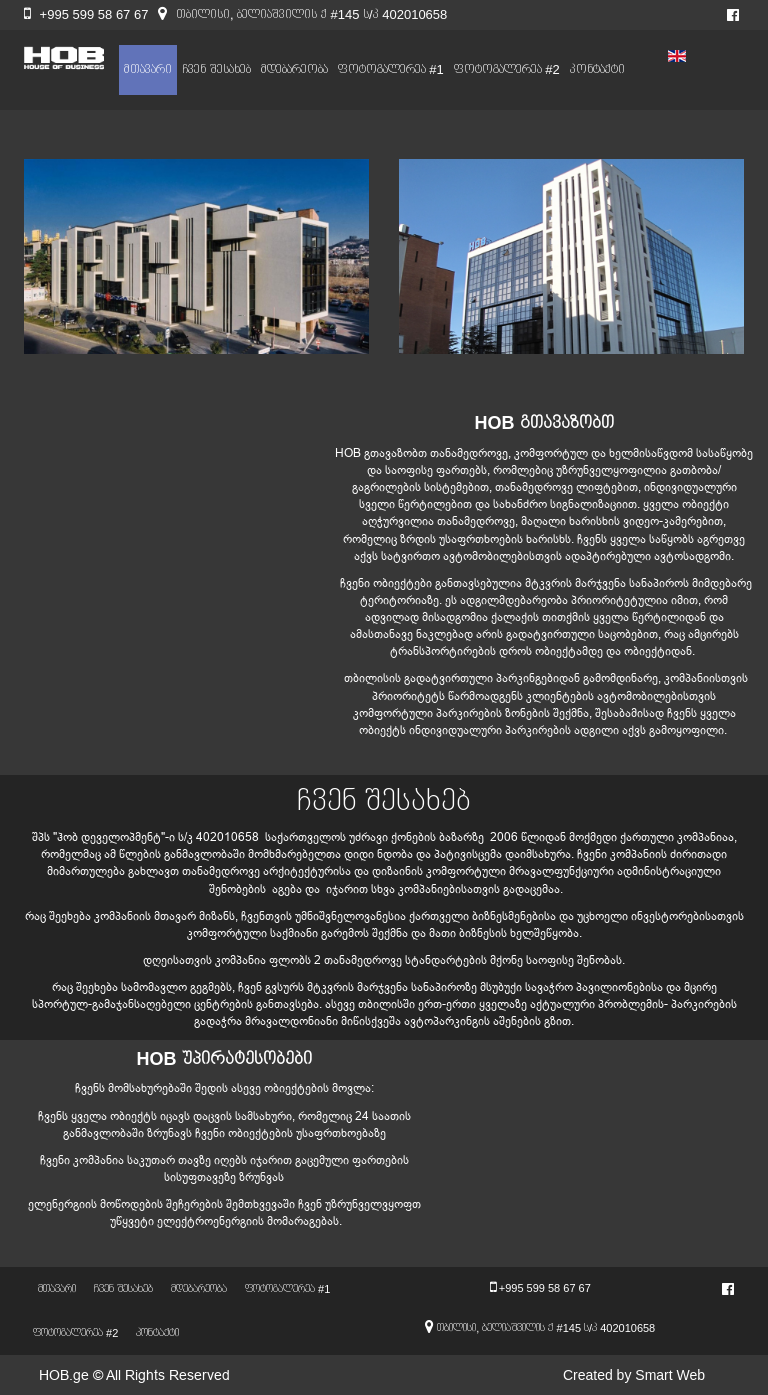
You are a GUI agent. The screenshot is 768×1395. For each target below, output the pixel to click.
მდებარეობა (294, 69)
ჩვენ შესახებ (216, 69)
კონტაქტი (597, 69)
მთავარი (148, 69)
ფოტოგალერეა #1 (391, 69)
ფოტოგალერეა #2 (507, 69)
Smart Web (670, 1375)
